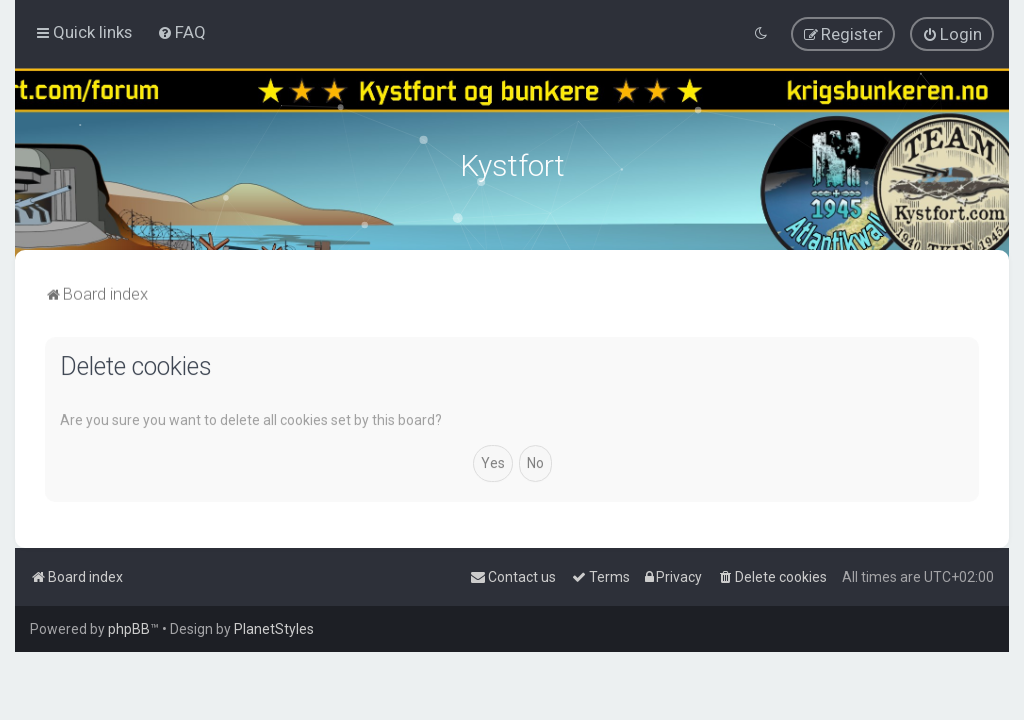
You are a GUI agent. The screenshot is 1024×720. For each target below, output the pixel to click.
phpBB (129, 629)
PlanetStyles (274, 629)
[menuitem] (181, 32)
